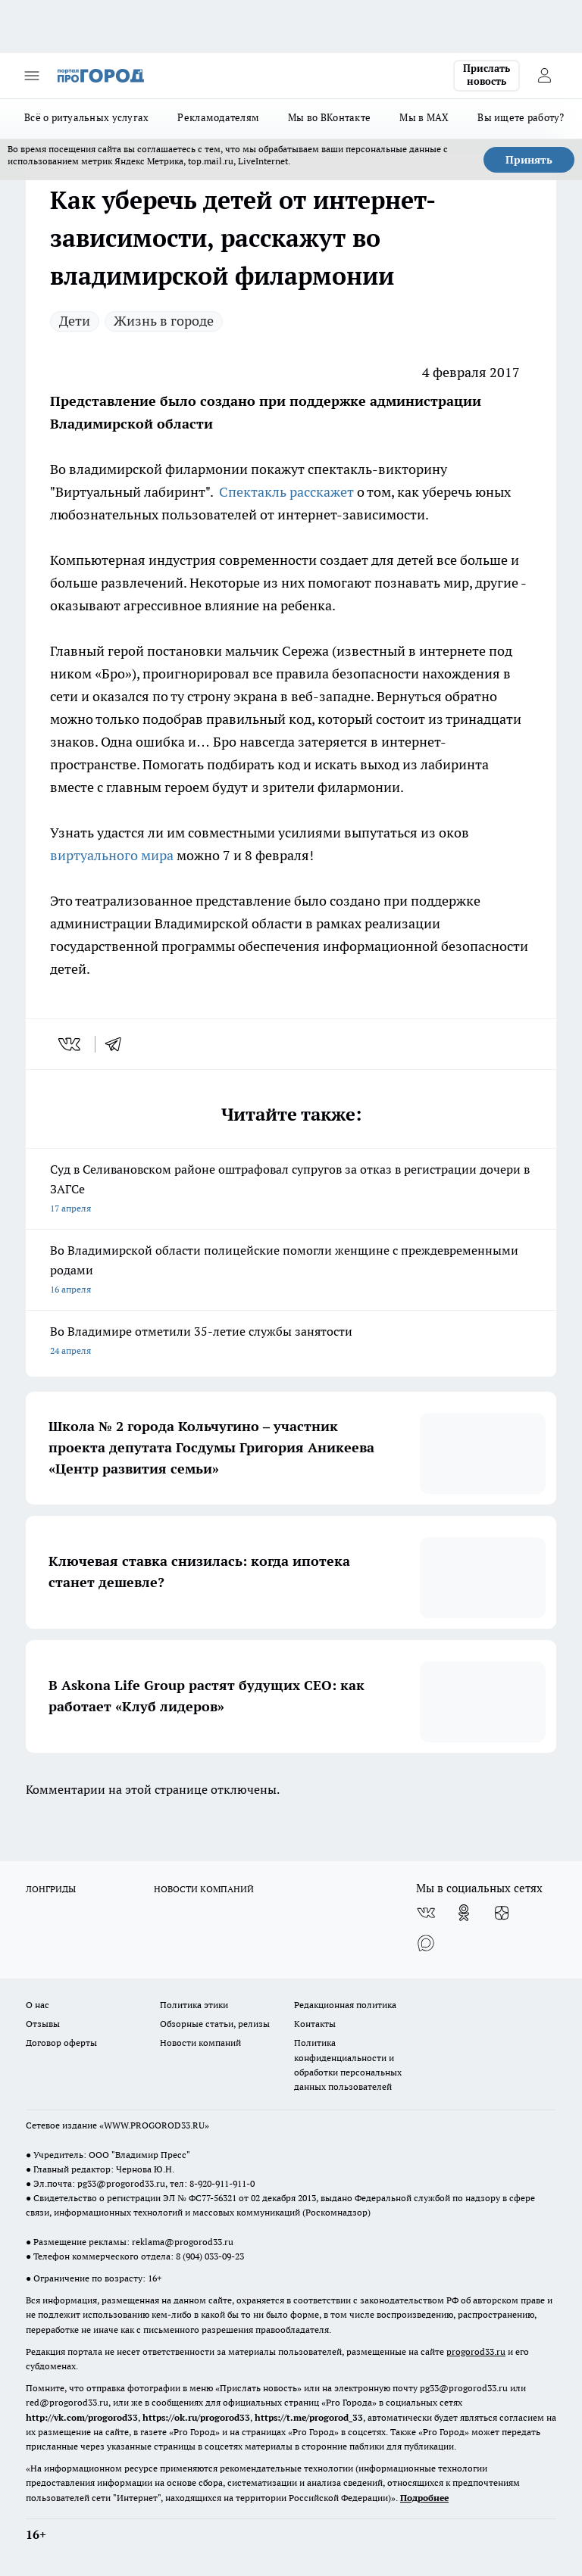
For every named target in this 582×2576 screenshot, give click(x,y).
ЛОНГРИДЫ (51, 1889)
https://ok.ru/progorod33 (196, 2417)
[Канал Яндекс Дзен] (502, 1913)
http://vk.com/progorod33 (82, 2417)
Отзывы (43, 2023)
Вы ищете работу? (520, 117)
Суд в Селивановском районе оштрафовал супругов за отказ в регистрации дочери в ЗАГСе (291, 1190)
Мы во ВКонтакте (329, 117)
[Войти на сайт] (544, 76)
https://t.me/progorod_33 (309, 2417)
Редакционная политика (345, 2004)
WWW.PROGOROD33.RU (154, 2125)
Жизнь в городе (164, 320)
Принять (528, 160)
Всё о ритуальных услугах (86, 117)
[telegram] (118, 1044)
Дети (74, 320)
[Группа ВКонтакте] (426, 1913)
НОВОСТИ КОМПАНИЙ (204, 1889)
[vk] (71, 1044)
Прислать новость (486, 75)
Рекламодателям (218, 117)
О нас (37, 2004)
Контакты (315, 2023)
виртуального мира (113, 855)
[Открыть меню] (32, 76)
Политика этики (194, 2004)
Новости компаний (200, 2042)
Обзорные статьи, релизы (215, 2023)
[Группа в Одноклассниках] (464, 1913)
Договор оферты (61, 2042)
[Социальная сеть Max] (426, 1943)
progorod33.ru (475, 2351)
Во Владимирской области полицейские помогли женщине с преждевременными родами (291, 1271)
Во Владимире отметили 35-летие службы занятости (291, 1342)
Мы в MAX (424, 117)
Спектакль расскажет (286, 492)
